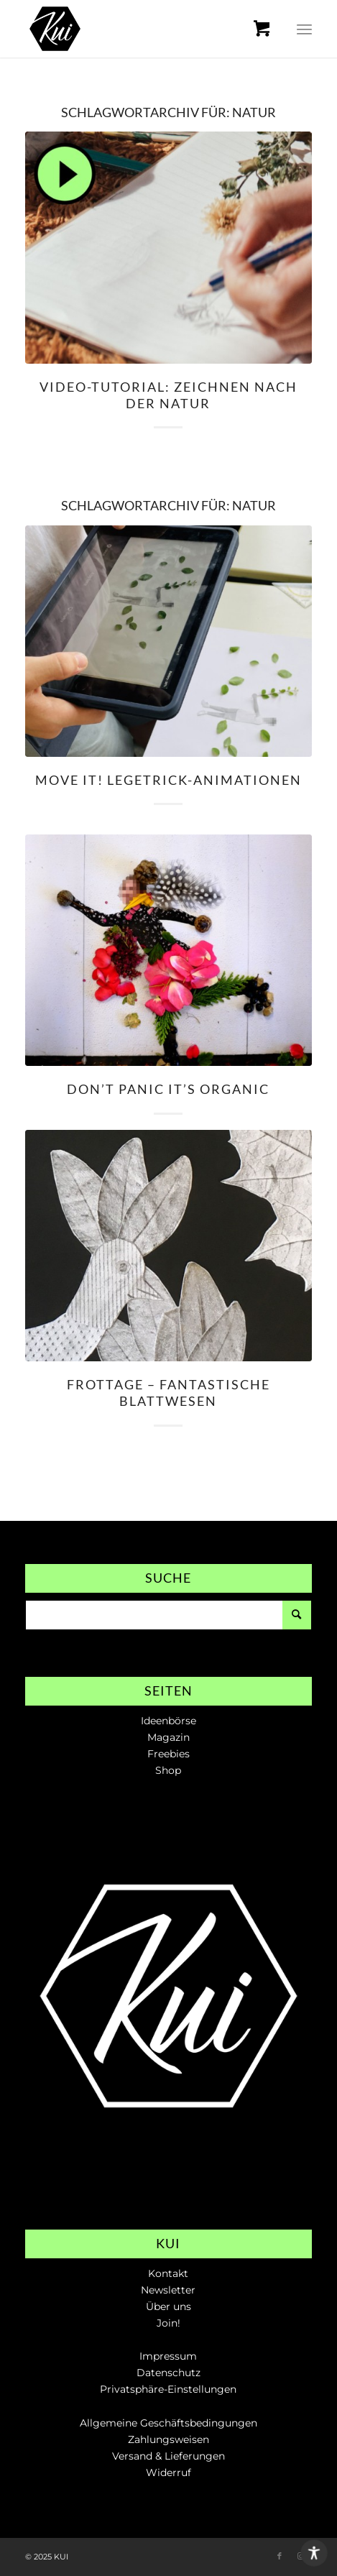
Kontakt (168, 2273)
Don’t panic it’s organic (168, 1089)
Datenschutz (168, 2372)
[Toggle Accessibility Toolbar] (314, 2553)
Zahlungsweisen (168, 2439)
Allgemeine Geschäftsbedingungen (168, 2422)
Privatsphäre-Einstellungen (168, 2389)
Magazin (168, 1737)
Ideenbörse (168, 1720)
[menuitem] (271, 29)
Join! (168, 2323)
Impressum (168, 2356)
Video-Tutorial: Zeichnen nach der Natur (168, 395)
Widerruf (168, 2472)
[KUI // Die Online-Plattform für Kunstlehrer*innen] (139, 29)
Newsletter (168, 2289)
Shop (168, 1770)
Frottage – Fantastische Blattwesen (168, 1392)
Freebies (168, 1753)
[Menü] (304, 29)
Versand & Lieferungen (168, 2456)
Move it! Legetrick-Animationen (168, 780)
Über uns (168, 2306)
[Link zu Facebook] (279, 2556)
